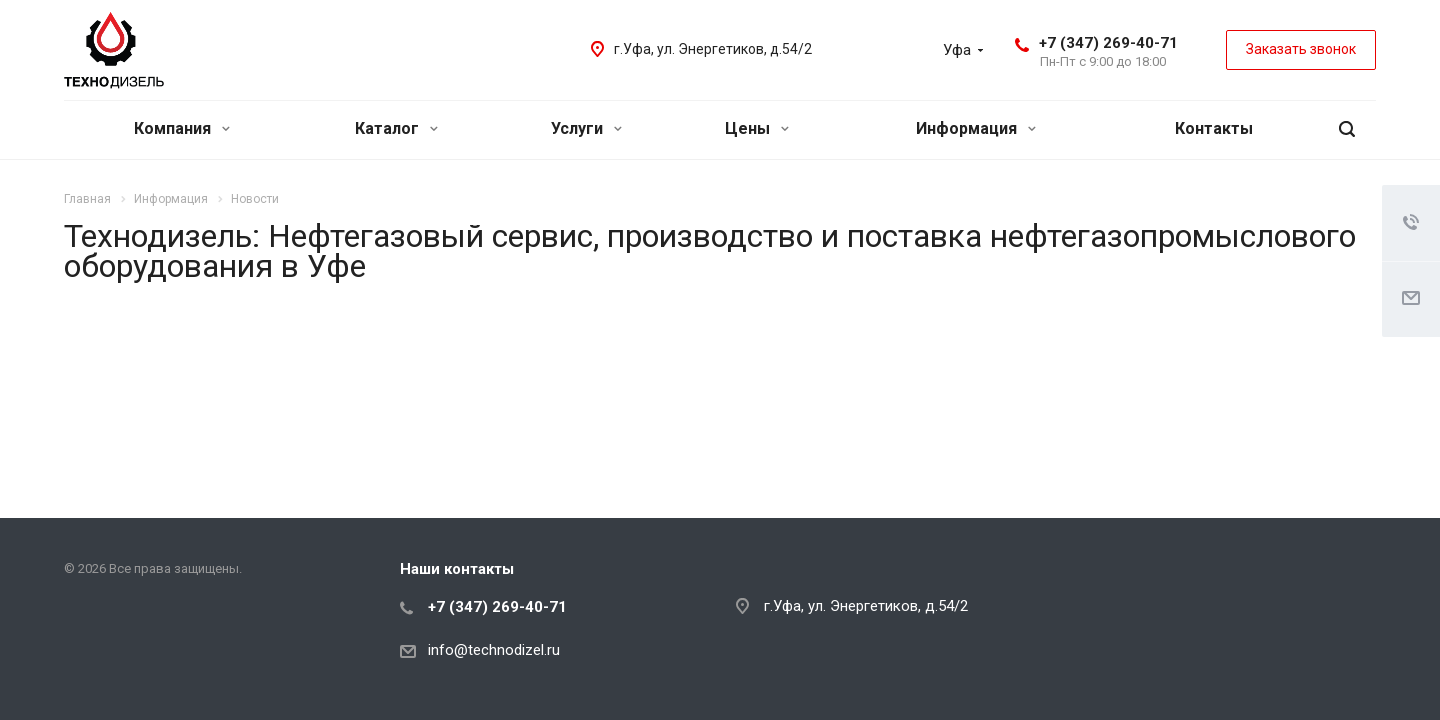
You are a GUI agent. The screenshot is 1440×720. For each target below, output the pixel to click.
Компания (182, 128)
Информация (976, 128)
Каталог (396, 128)
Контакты (1214, 128)
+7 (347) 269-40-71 (1108, 43)
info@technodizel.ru (494, 650)
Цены (757, 128)
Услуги (586, 128)
